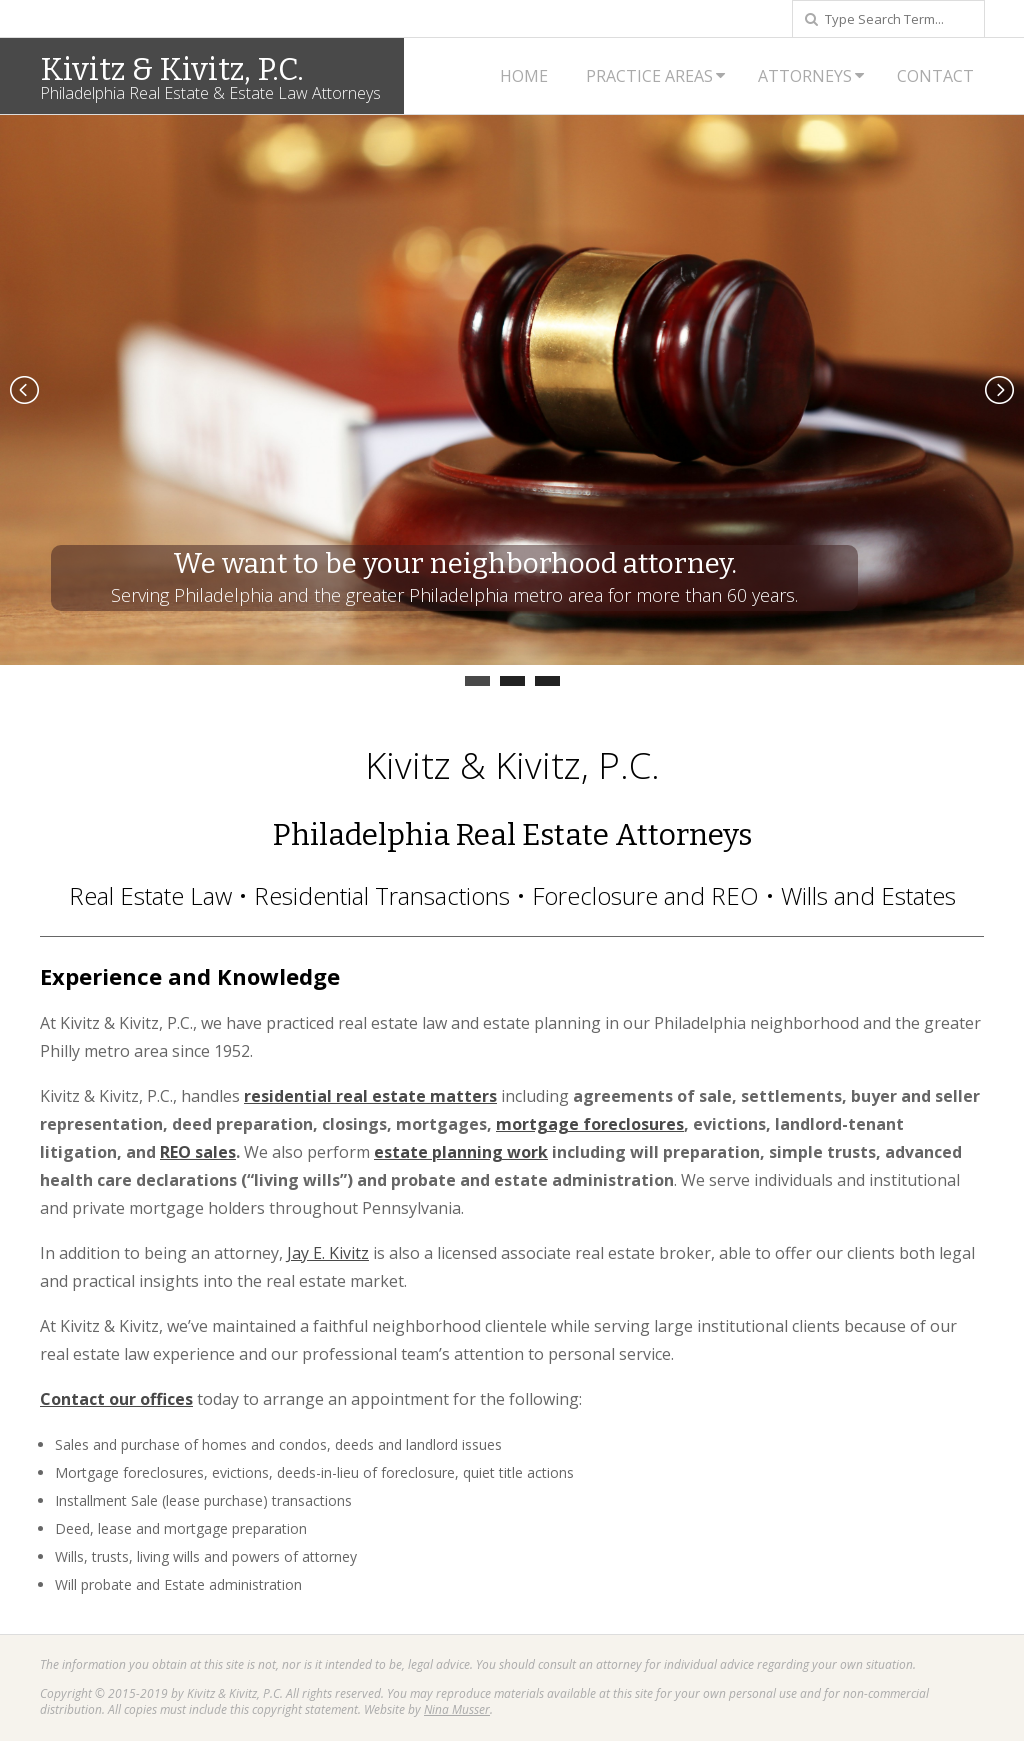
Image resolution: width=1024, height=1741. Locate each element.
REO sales (198, 1152)
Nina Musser (457, 1709)
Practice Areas (649, 76)
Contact (935, 76)
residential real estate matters (370, 1096)
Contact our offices (116, 1399)
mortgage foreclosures (590, 1124)
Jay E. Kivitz (328, 1253)
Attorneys (805, 76)
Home (524, 76)
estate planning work (461, 1152)
